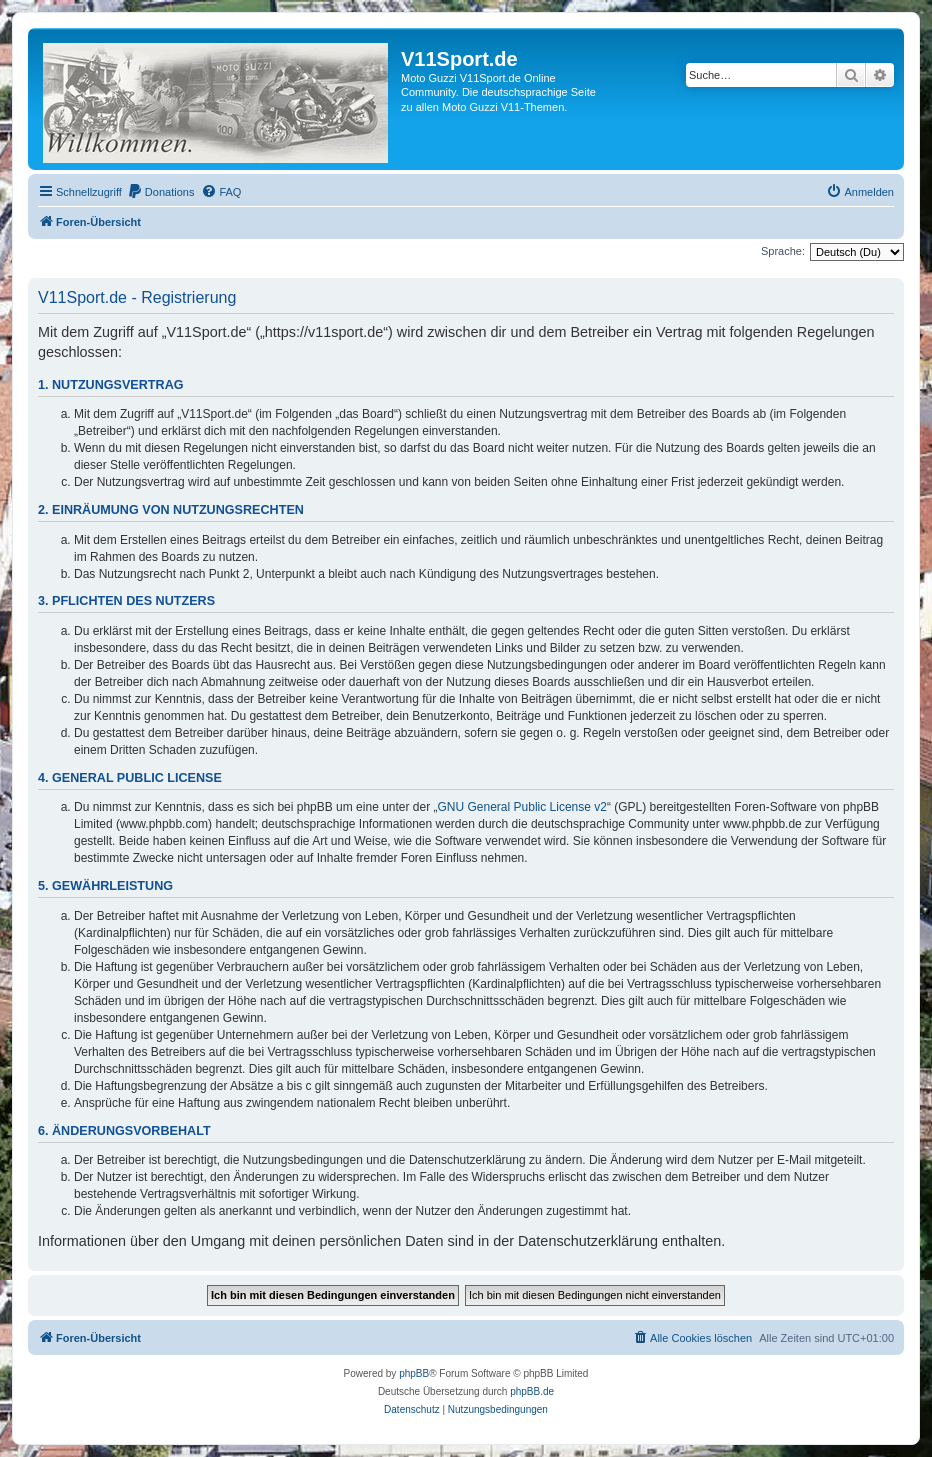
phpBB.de (532, 1391)
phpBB (414, 1373)
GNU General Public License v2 (522, 807)
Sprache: (783, 251)
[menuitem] (161, 192)
